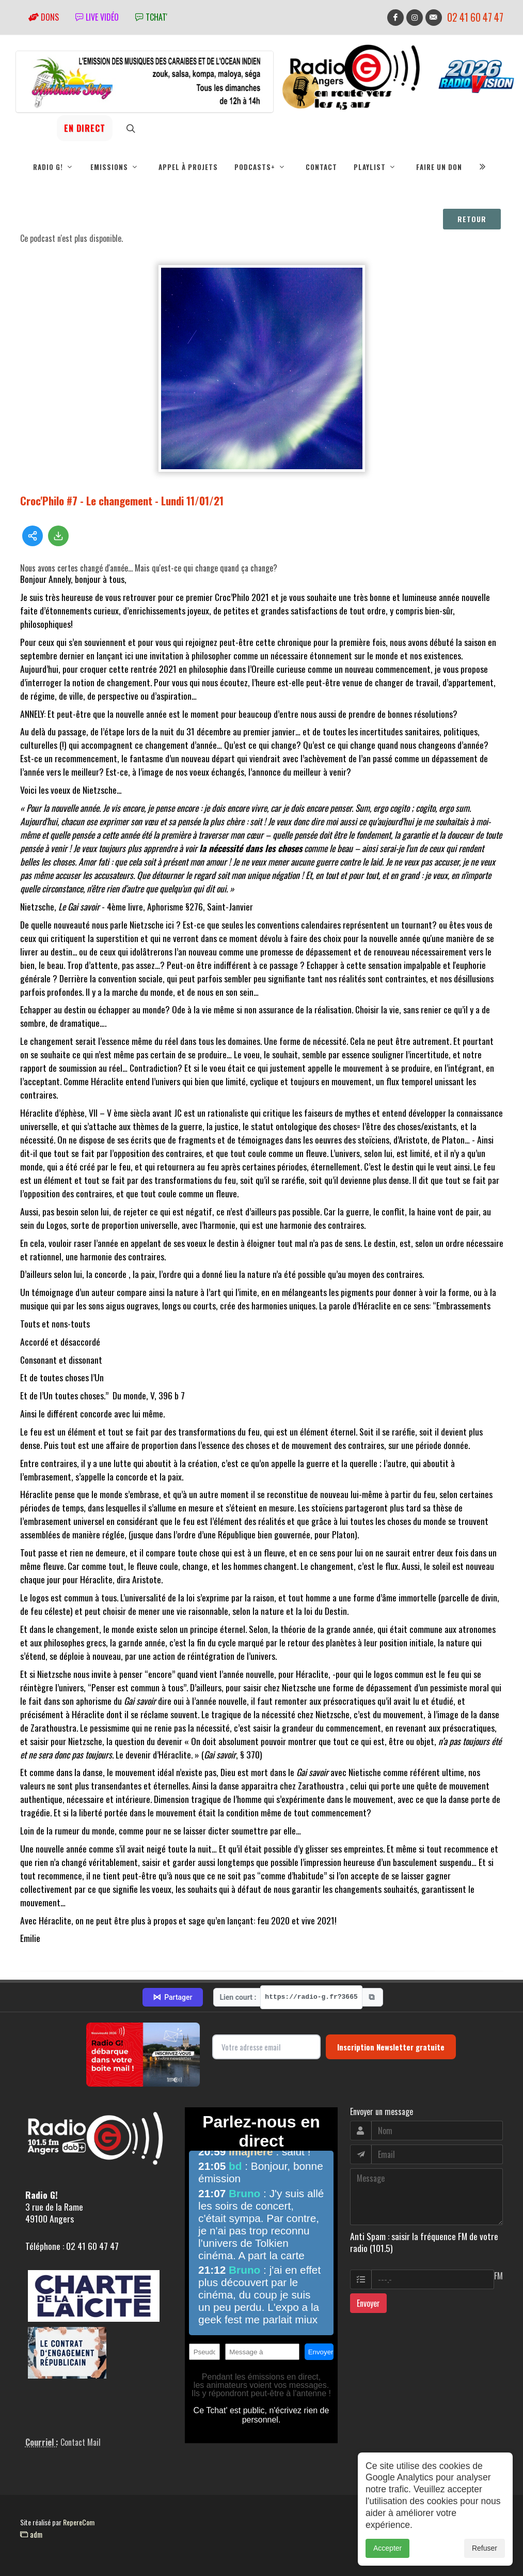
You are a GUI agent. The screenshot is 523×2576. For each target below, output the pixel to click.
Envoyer (368, 2303)
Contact (321, 167)
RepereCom (78, 2522)
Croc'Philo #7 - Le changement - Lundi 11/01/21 (122, 500)
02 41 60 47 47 (475, 17)
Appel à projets (188, 167)
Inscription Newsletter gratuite (391, 2047)
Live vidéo (97, 17)
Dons (43, 17)
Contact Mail (80, 2442)
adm (31, 2534)
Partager (172, 1997)
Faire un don (439, 167)
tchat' (151, 17)
